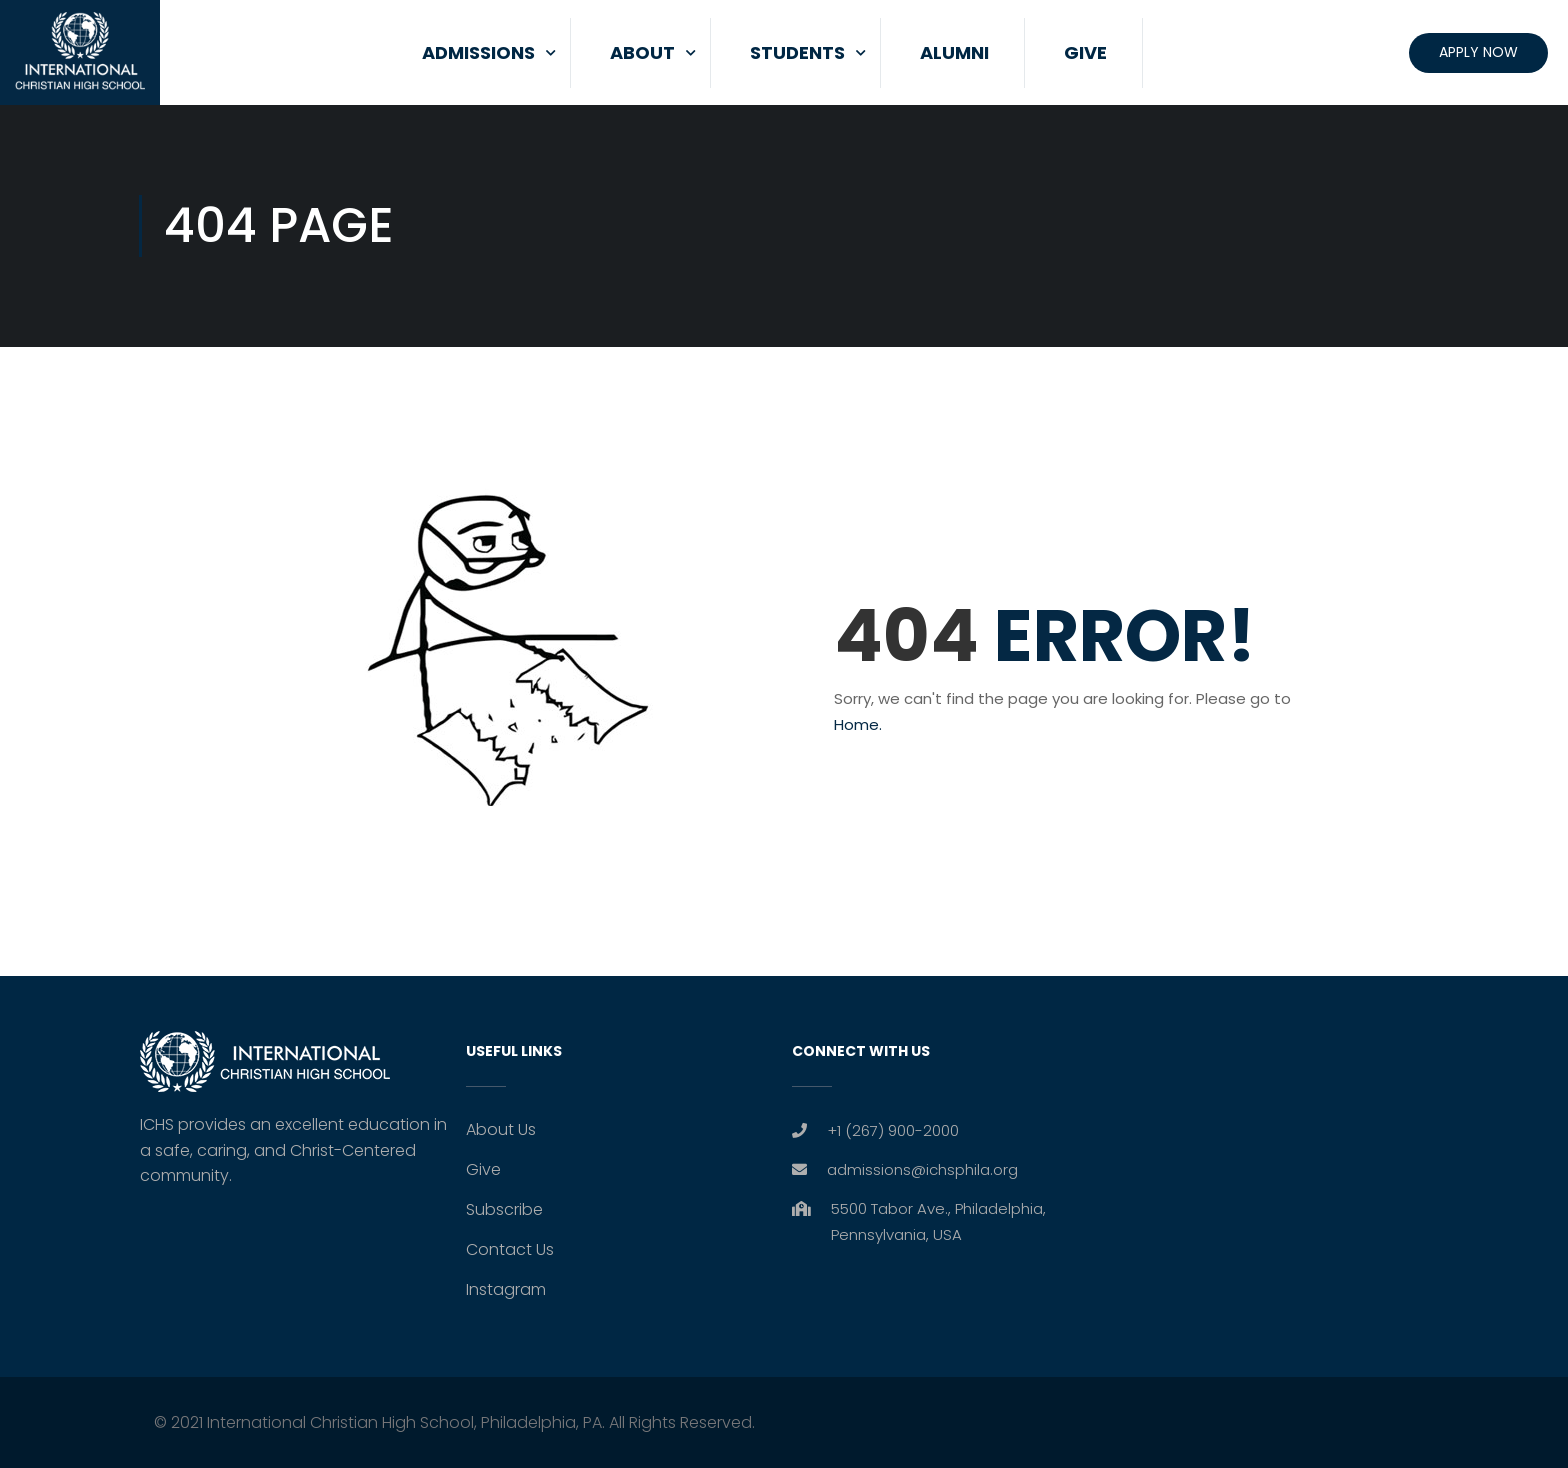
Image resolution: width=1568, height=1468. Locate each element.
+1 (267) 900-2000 (893, 1130)
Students (797, 52)
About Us (501, 1129)
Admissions (478, 52)
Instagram (506, 1289)
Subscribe (504, 1209)
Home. (858, 724)
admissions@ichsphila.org (922, 1169)
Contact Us (510, 1249)
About (642, 52)
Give (1085, 52)
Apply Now (1478, 52)
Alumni (954, 52)
